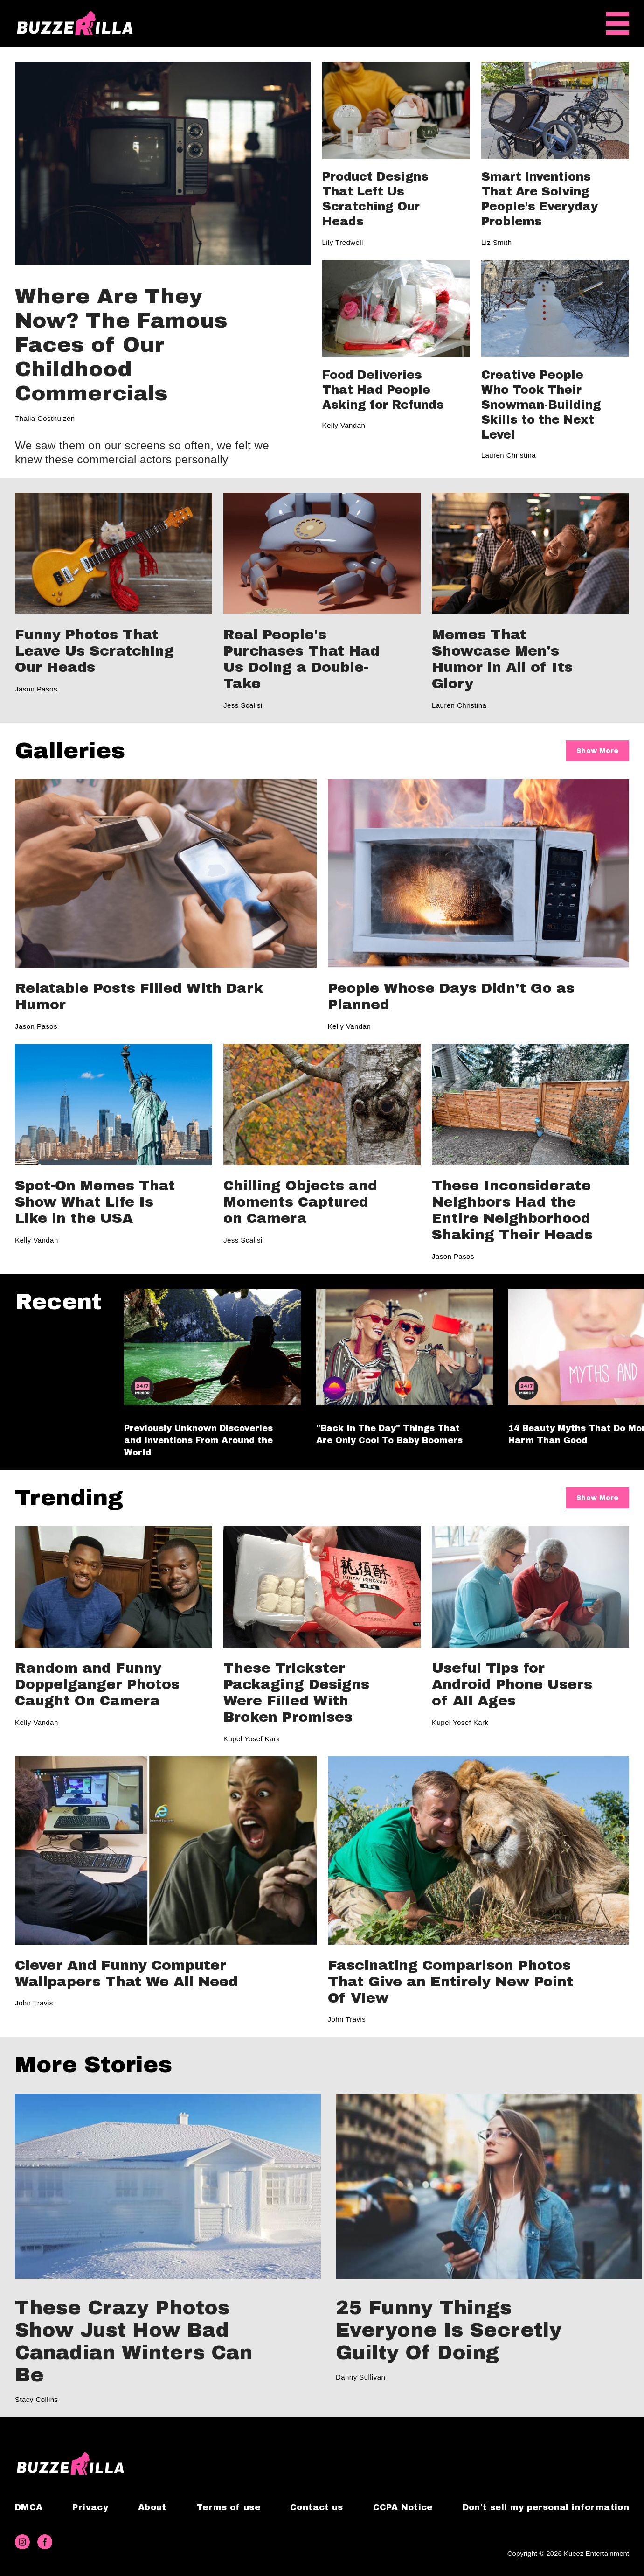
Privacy (90, 2507)
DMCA (28, 2507)
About (152, 2507)
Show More (597, 750)
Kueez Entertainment (596, 2553)
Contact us (316, 2507)
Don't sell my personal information (546, 2507)
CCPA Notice (403, 2507)
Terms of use (228, 2507)
